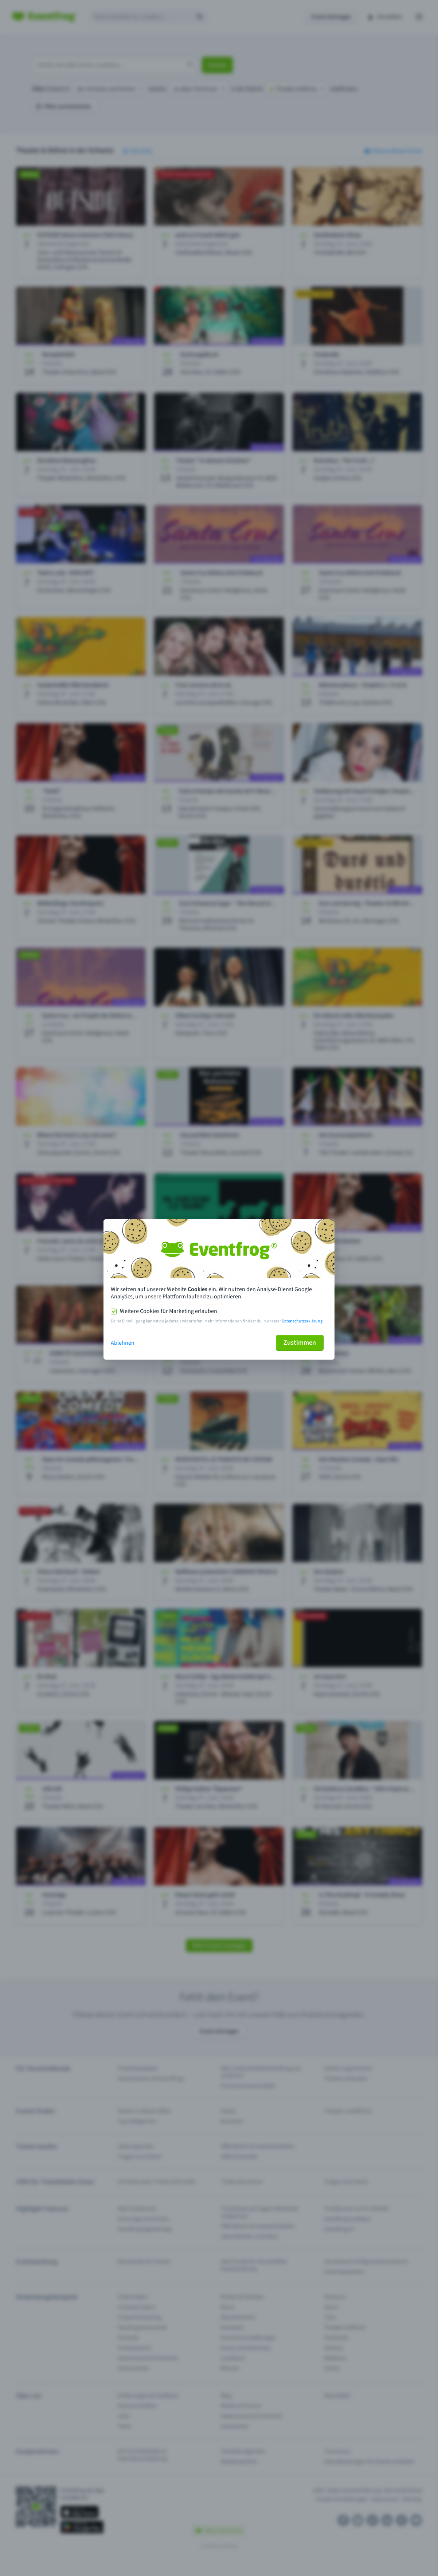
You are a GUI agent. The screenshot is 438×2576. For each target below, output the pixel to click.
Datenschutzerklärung (302, 1321)
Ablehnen (122, 1342)
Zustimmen (299, 1342)
